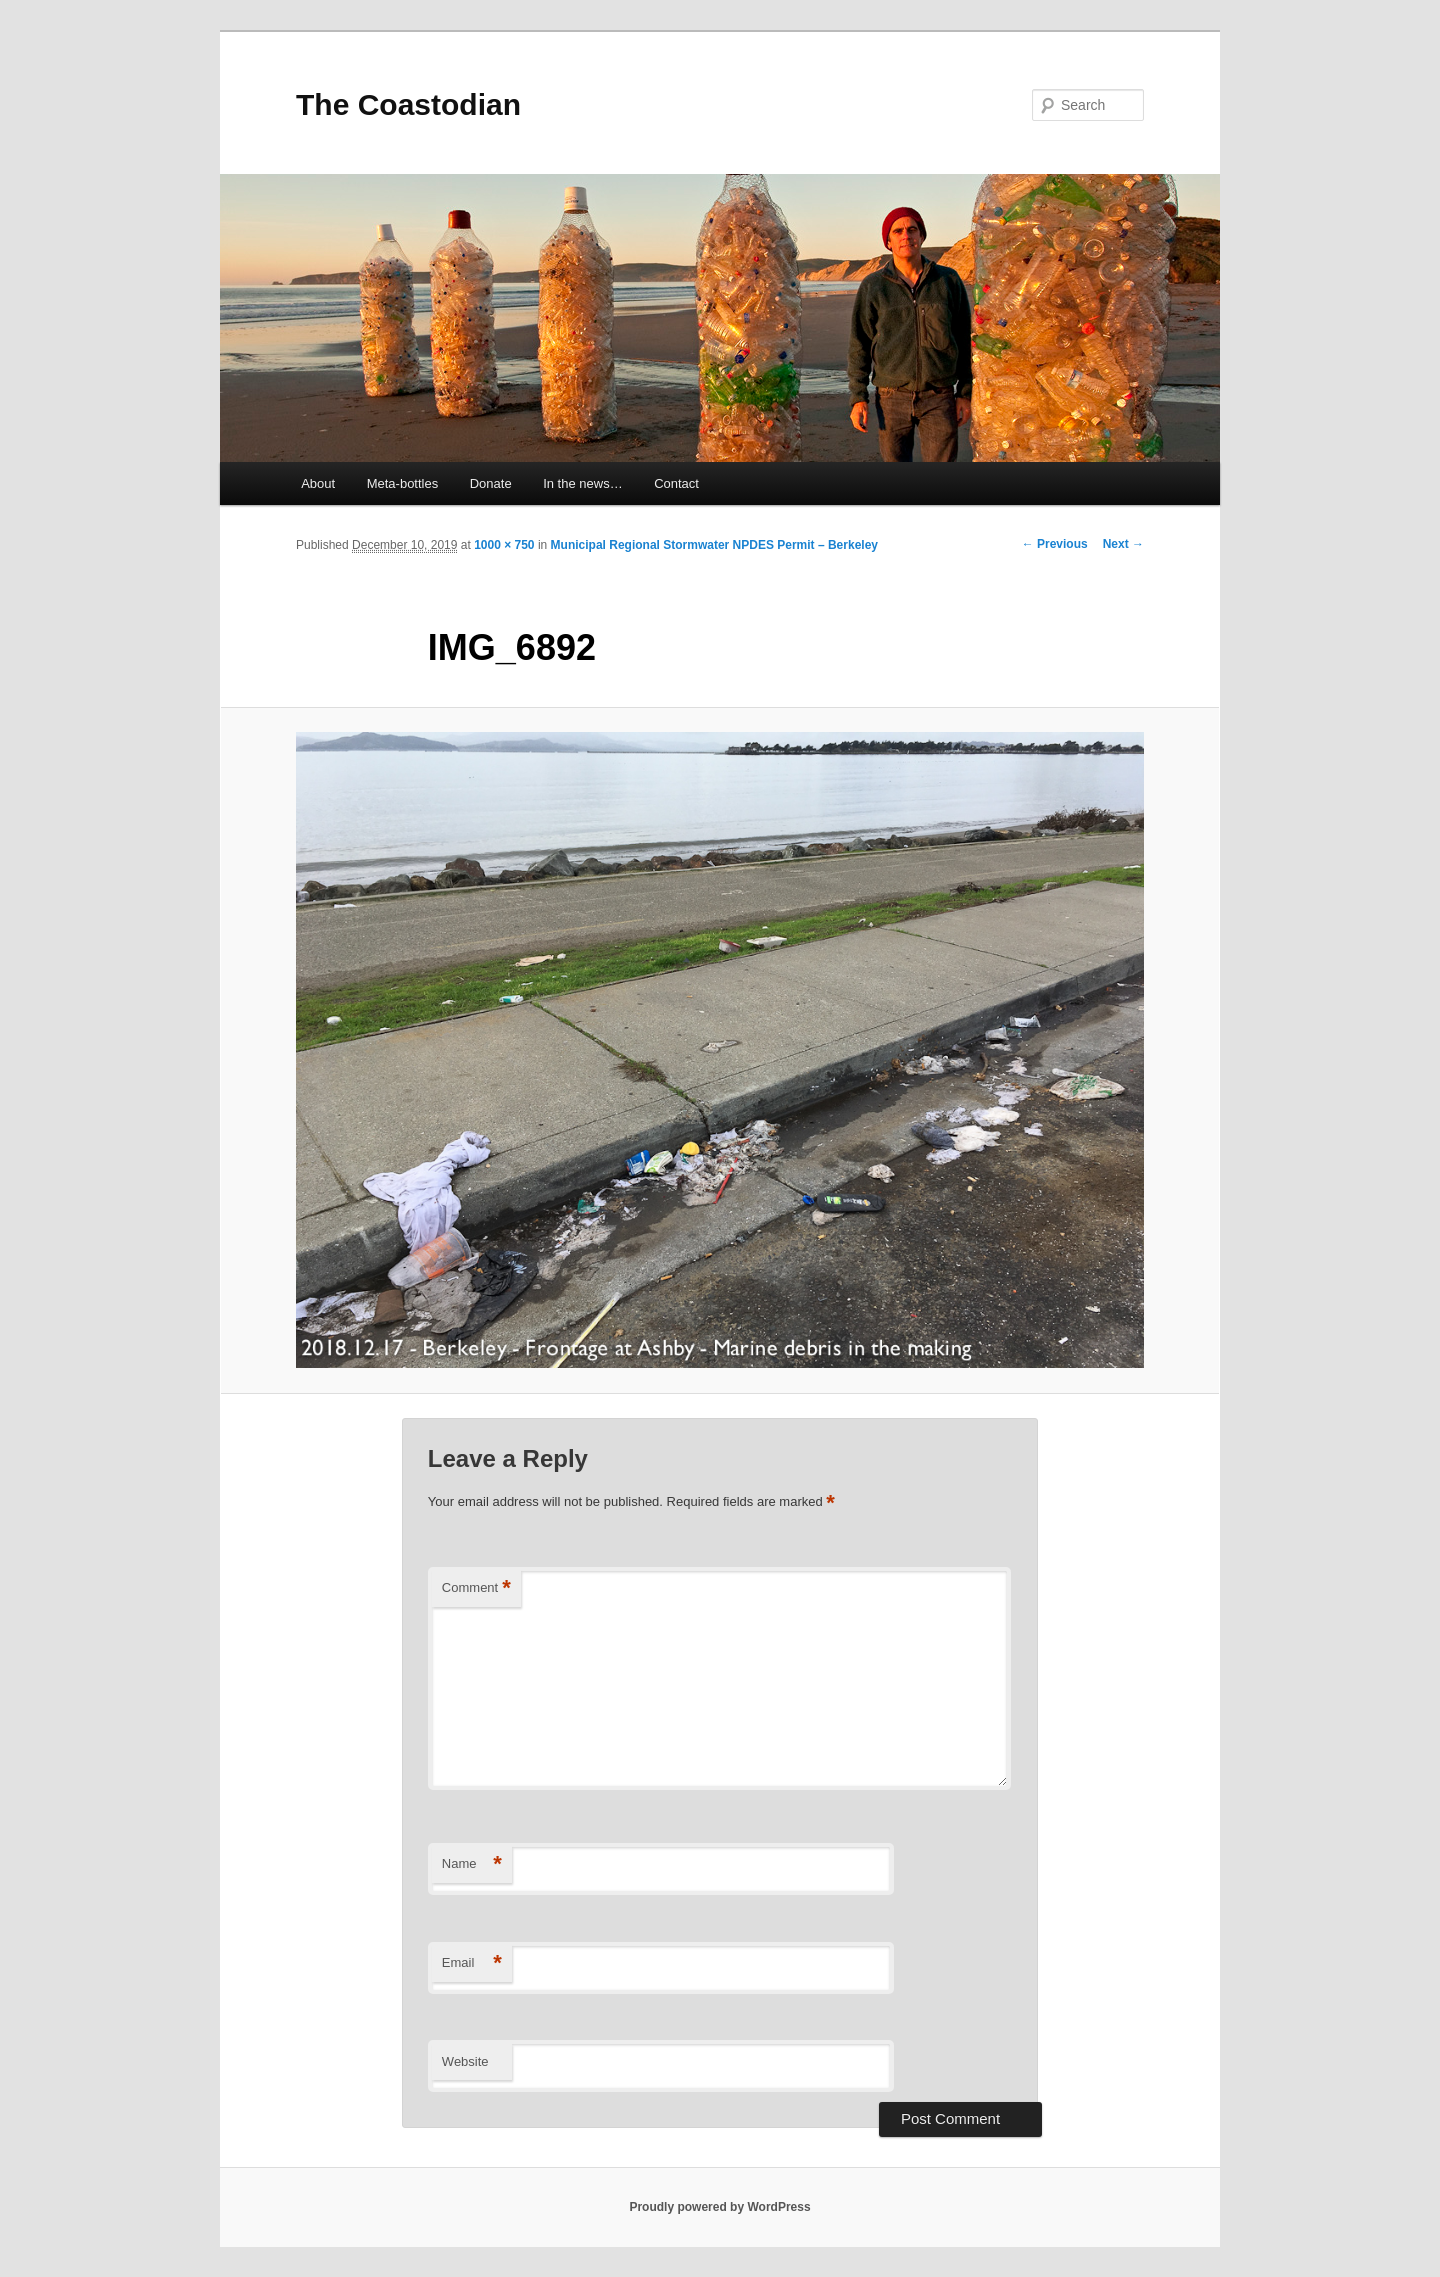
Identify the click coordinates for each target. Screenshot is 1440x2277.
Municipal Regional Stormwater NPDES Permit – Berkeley (714, 545)
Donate (491, 483)
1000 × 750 (504, 545)
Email (472, 1963)
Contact (676, 483)
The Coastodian (408, 104)
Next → (1123, 544)
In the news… (583, 483)
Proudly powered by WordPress (719, 2207)
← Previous (1055, 544)
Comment (476, 1588)
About (318, 483)
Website (465, 2061)
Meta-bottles (403, 483)
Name (472, 1864)
